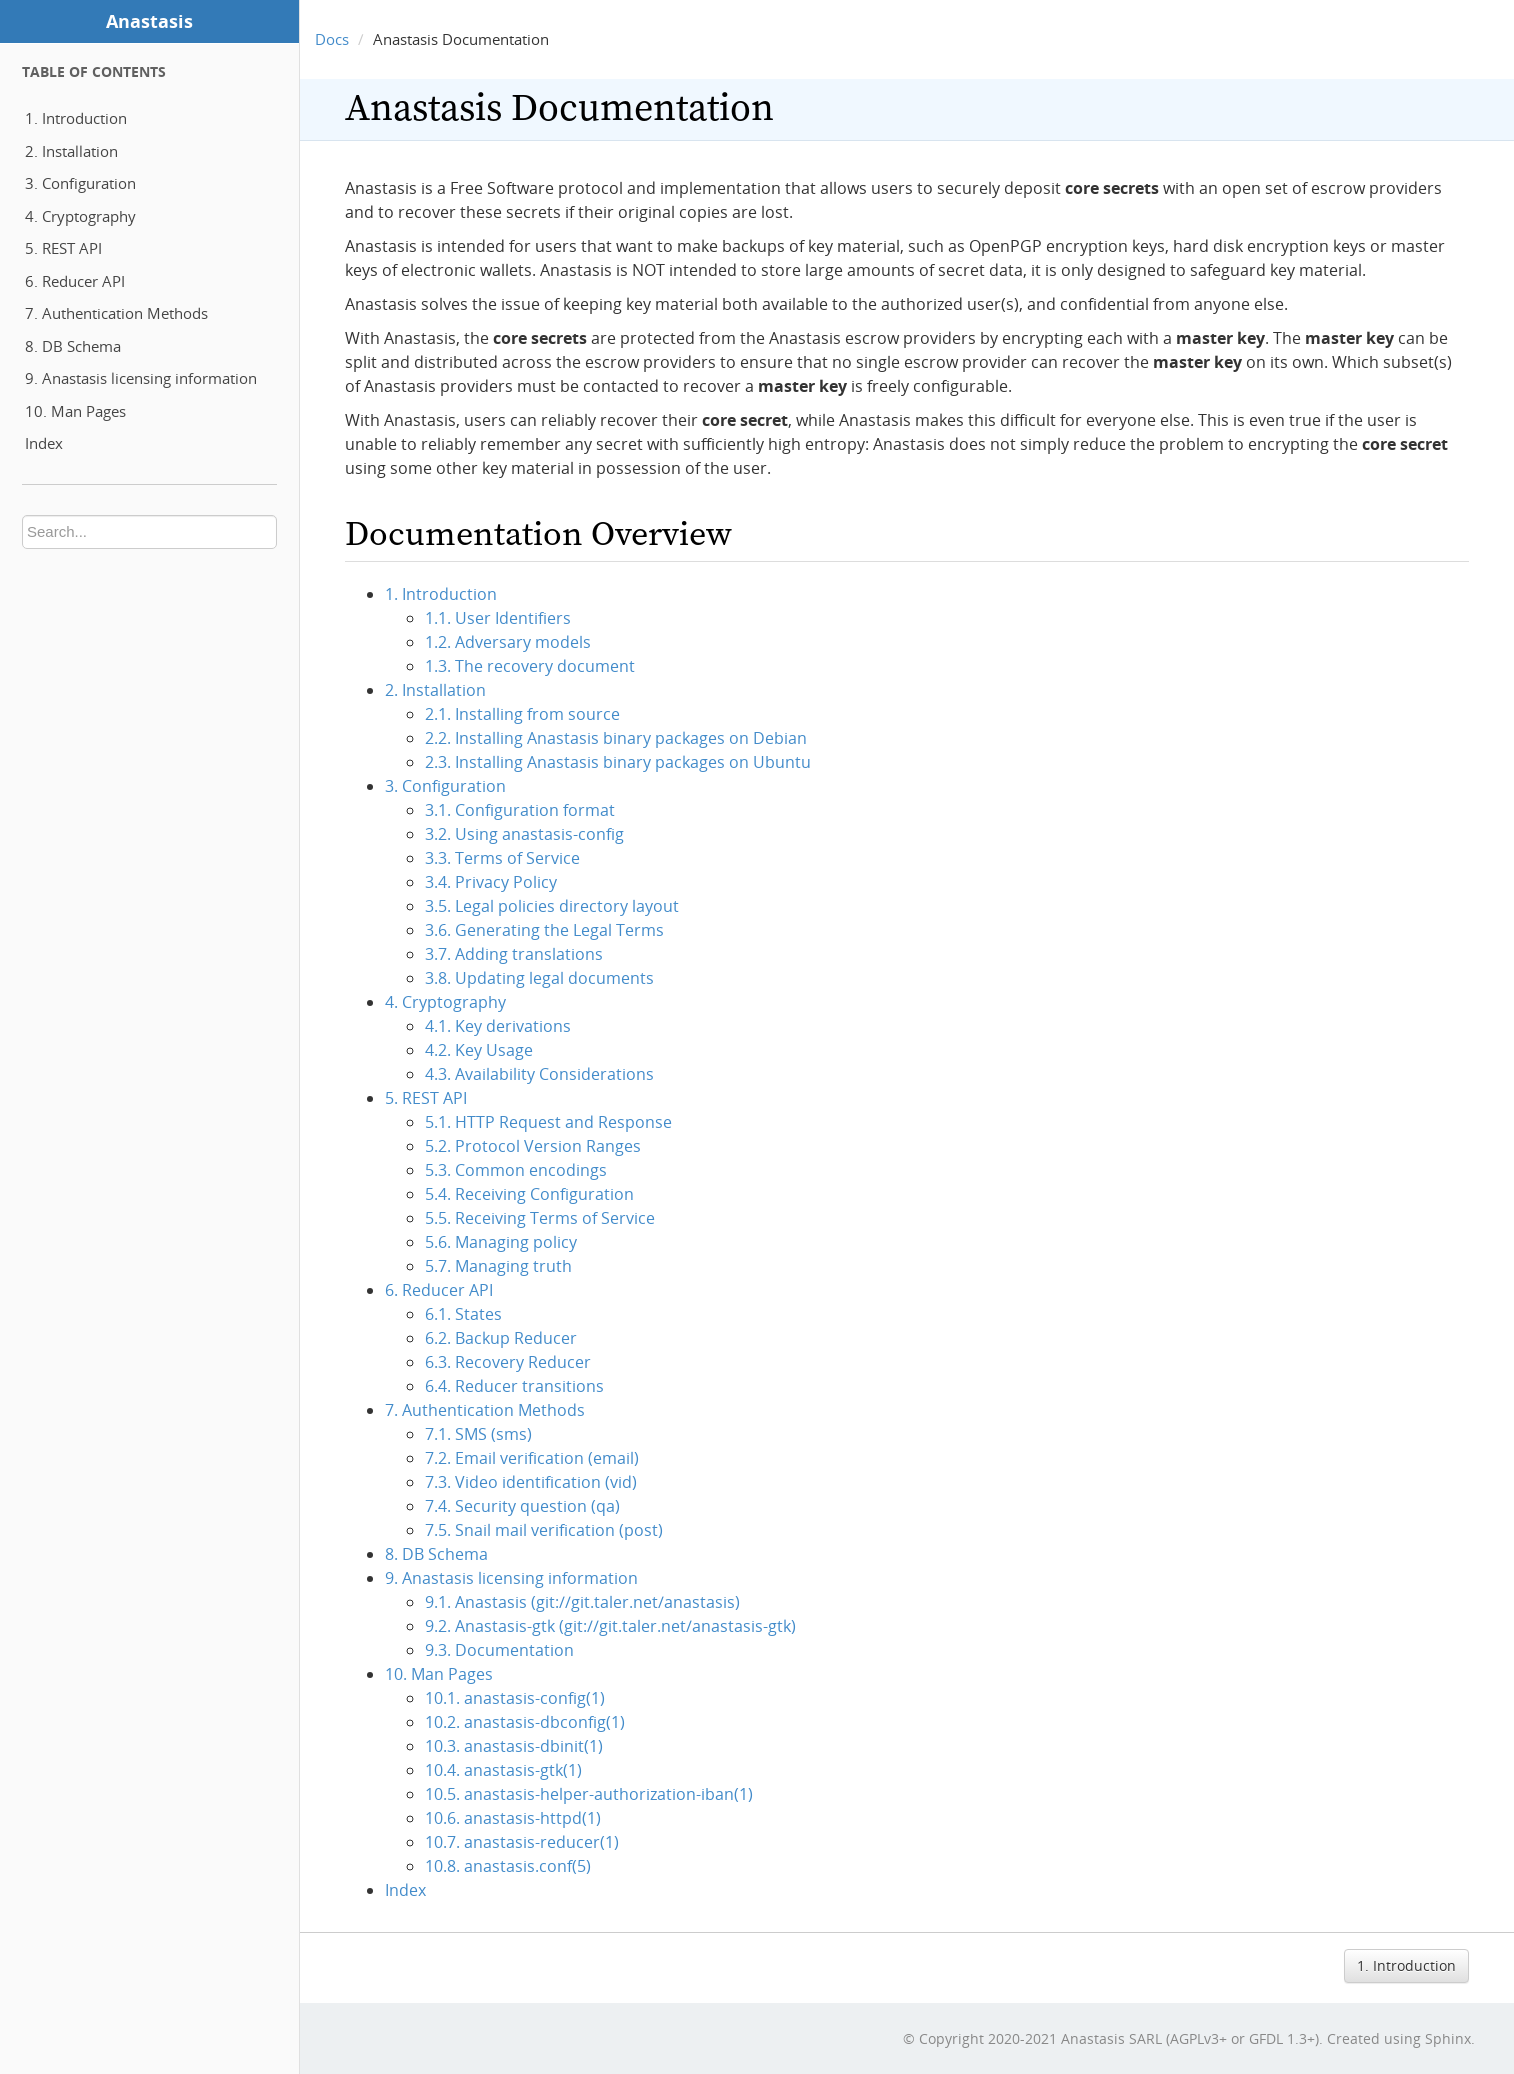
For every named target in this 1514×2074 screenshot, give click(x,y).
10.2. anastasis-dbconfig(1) (525, 1722)
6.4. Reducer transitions (514, 1386)
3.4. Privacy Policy (491, 882)
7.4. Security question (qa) (522, 1506)
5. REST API (63, 248)
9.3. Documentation (499, 1650)
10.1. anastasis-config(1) (515, 1698)
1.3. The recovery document (530, 666)
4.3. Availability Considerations (539, 1074)
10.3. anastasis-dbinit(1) (514, 1746)
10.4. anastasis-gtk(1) (503, 1770)
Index (44, 443)
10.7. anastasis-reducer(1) (522, 1842)
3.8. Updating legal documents (539, 978)
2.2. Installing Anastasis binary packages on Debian (616, 738)
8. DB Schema (73, 346)
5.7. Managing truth (498, 1266)
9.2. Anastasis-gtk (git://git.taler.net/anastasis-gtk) (610, 1626)
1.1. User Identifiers (498, 618)
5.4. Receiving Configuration (529, 1194)
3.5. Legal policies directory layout (552, 906)
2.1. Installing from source (522, 714)
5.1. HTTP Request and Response (548, 1122)
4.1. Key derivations (498, 1026)
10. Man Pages (75, 411)
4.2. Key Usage (479, 1050)
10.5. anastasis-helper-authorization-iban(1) (589, 1794)
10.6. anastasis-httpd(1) (513, 1818)
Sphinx (1448, 2038)
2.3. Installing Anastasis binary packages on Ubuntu (618, 762)
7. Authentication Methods (116, 313)
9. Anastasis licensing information (141, 378)
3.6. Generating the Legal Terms (544, 930)
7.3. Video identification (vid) (531, 1482)
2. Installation (71, 151)
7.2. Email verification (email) (532, 1458)
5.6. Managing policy (501, 1242)
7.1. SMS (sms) (478, 1434)
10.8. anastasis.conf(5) (508, 1866)
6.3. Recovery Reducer (508, 1362)
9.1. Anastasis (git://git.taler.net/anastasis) (582, 1602)
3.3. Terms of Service (502, 858)
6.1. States (463, 1314)
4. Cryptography (80, 216)
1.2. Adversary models (508, 642)
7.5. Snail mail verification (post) (544, 1530)
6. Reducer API (75, 281)
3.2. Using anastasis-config (524, 834)
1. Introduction (76, 118)
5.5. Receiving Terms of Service (540, 1218)
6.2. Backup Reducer (501, 1338)
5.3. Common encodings (516, 1170)
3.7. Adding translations (514, 954)
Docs (332, 39)
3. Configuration (80, 183)
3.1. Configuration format (520, 810)
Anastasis (149, 21)
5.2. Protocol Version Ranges (533, 1146)
